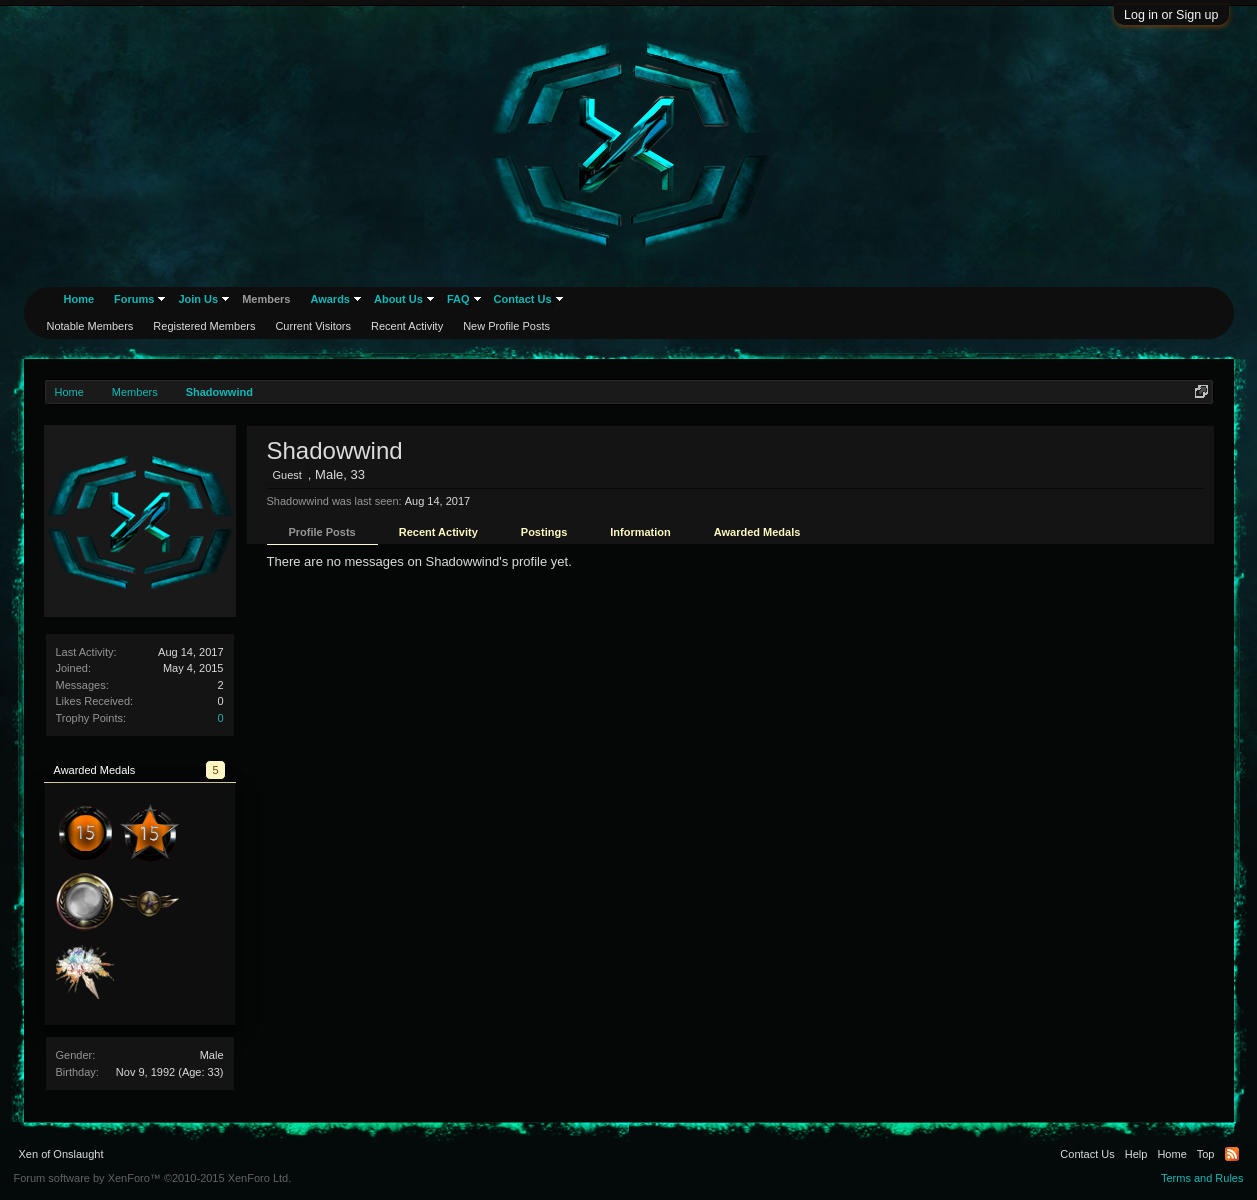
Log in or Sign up (1171, 15)
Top (1206, 1154)
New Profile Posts (506, 326)
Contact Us (523, 299)
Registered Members (204, 326)
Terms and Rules (1202, 1178)
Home (79, 299)
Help (1136, 1154)
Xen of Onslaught (61, 1154)
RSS (1232, 1154)
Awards (330, 299)
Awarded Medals (757, 532)
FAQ (458, 299)
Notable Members (90, 326)
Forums (134, 299)
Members (266, 299)
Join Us (198, 299)
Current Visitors (313, 326)
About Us (398, 299)
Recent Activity (438, 532)
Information (640, 532)
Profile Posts (322, 532)
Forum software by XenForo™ (153, 1178)
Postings (544, 532)
